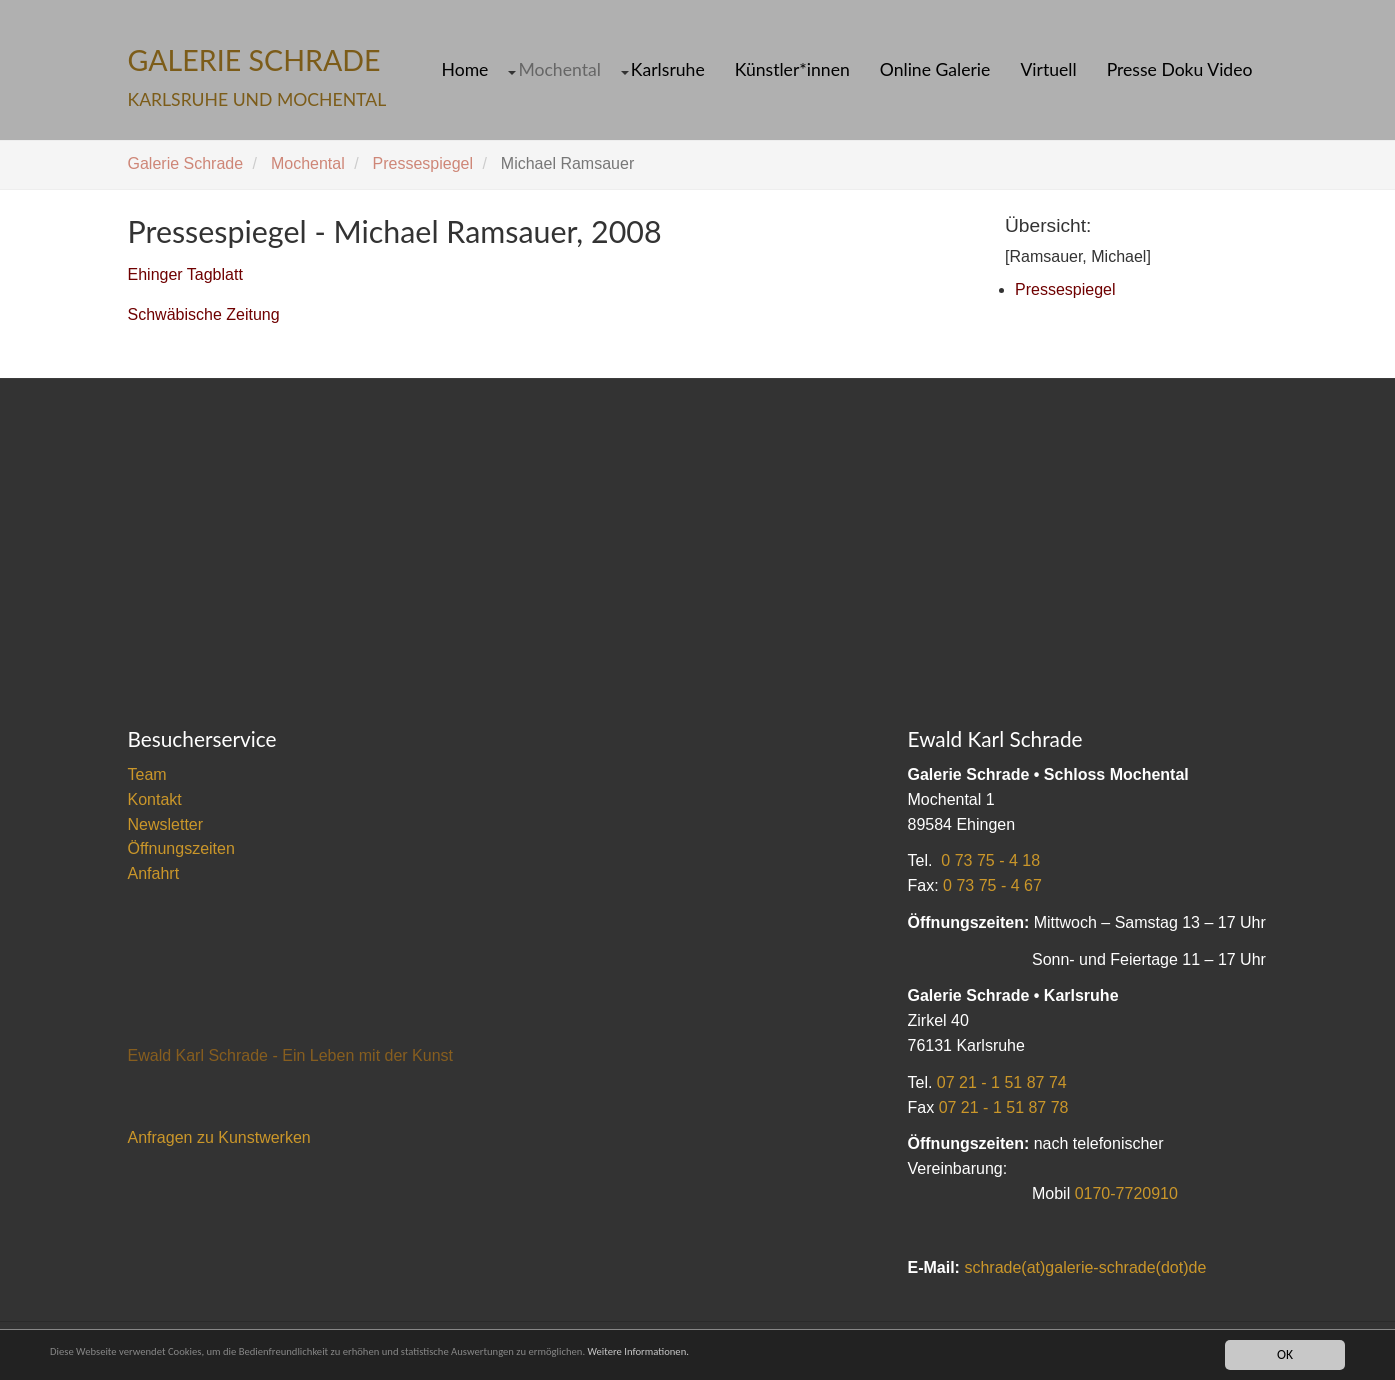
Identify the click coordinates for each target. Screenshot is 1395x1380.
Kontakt (155, 799)
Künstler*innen (792, 70)
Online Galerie (935, 70)
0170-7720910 (1126, 1193)
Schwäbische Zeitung (204, 314)
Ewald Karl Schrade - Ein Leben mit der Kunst (291, 1055)
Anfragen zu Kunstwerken (219, 1137)
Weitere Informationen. (803, 1354)
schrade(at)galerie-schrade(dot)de (1085, 1267)
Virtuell (1048, 70)
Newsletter (166, 824)
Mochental (559, 70)
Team (147, 774)
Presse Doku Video (1180, 70)
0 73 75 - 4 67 (992, 885)
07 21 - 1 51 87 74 (1002, 1082)
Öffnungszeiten (181, 848)
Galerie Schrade (186, 163)
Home (465, 70)
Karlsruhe (668, 70)
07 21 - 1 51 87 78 (1004, 1107)
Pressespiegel (423, 163)
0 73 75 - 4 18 (990, 860)
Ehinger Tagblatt (185, 274)
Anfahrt (154, 873)
